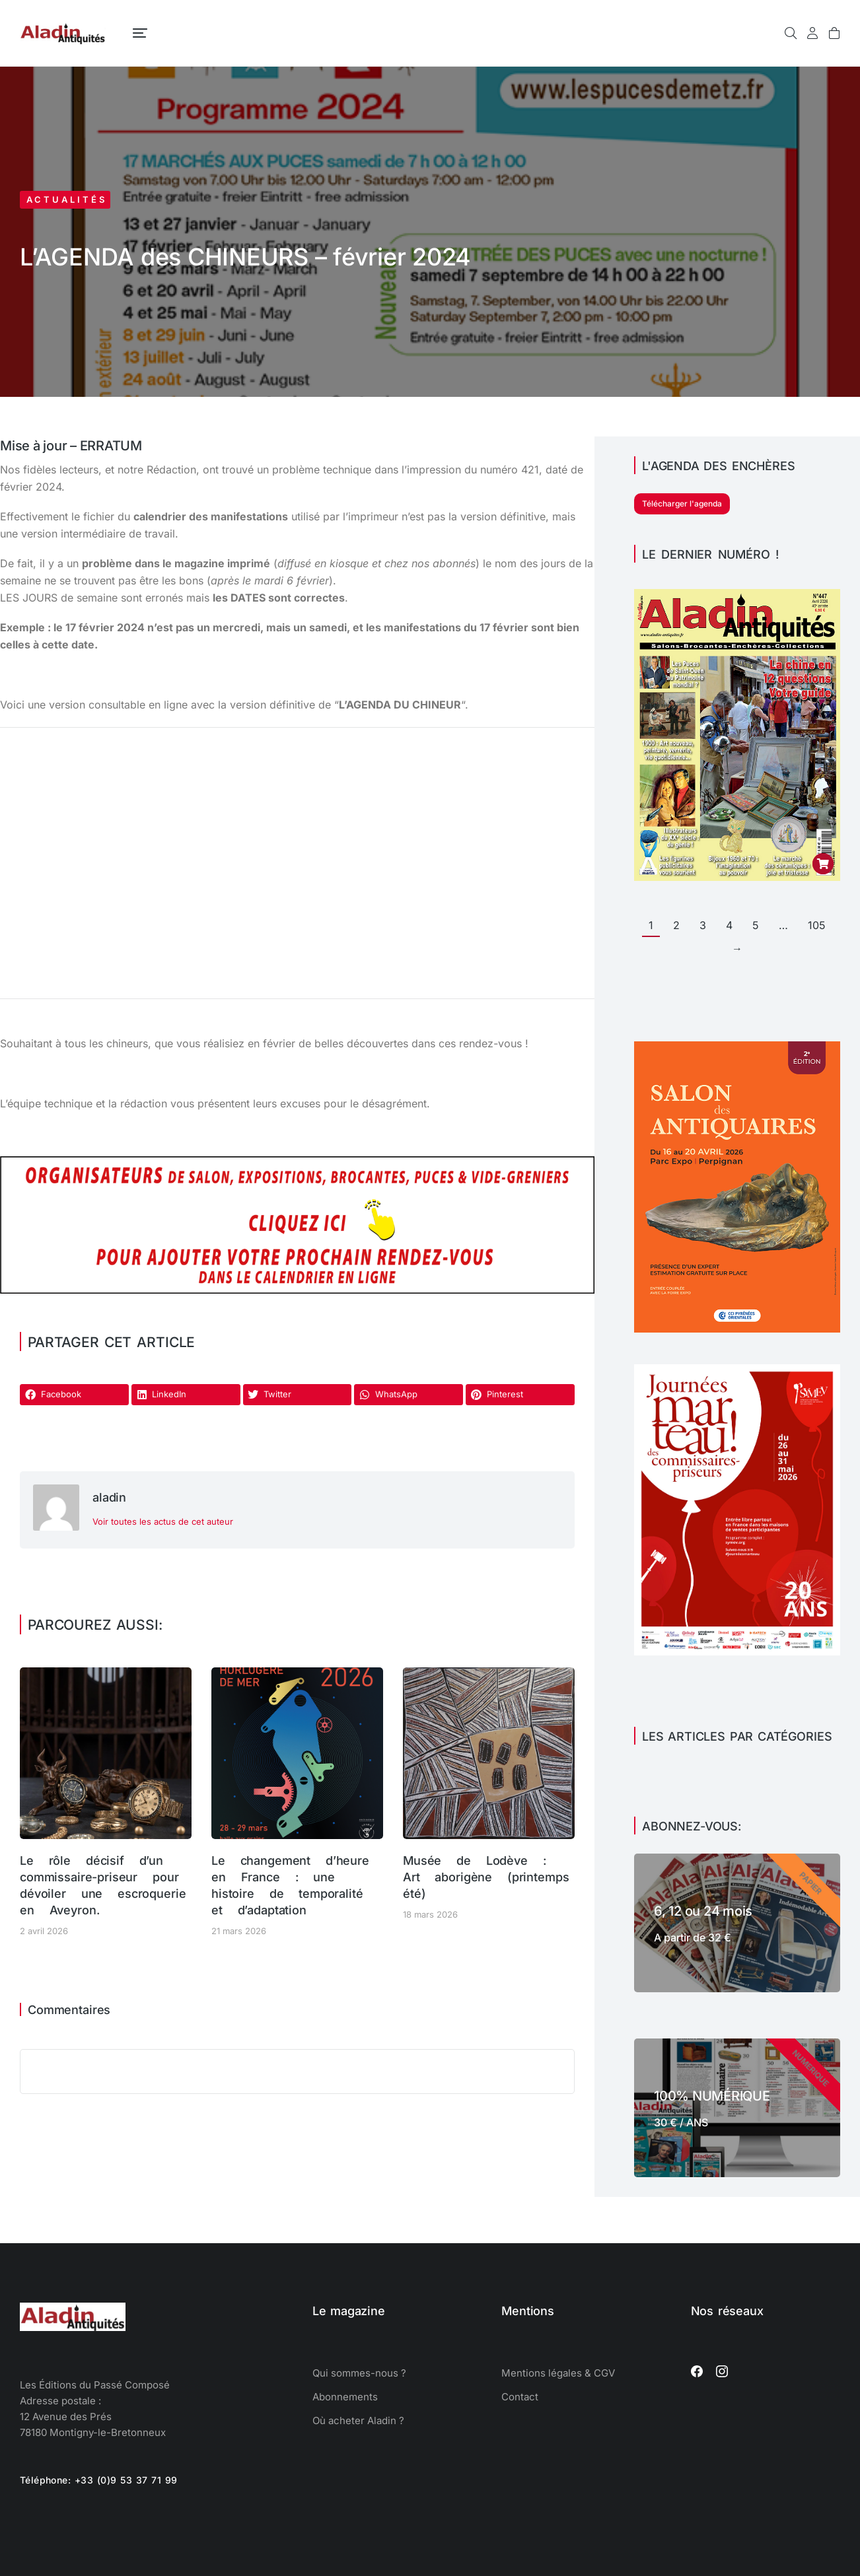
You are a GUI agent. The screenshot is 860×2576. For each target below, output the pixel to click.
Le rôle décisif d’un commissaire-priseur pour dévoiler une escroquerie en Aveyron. (103, 1886)
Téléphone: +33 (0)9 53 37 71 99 (99, 2480)
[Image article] (106, 1753)
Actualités (66, 199)
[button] (74, 1394)
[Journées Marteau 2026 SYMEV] (737, 1651)
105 (817, 925)
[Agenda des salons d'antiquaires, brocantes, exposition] (297, 1289)
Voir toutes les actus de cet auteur (162, 1521)
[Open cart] (834, 33)
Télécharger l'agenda (682, 503)
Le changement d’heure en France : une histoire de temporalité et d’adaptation (290, 1886)
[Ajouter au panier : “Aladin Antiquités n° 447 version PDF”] (823, 863)
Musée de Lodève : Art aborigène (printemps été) (486, 1877)
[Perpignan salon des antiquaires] (737, 1328)
